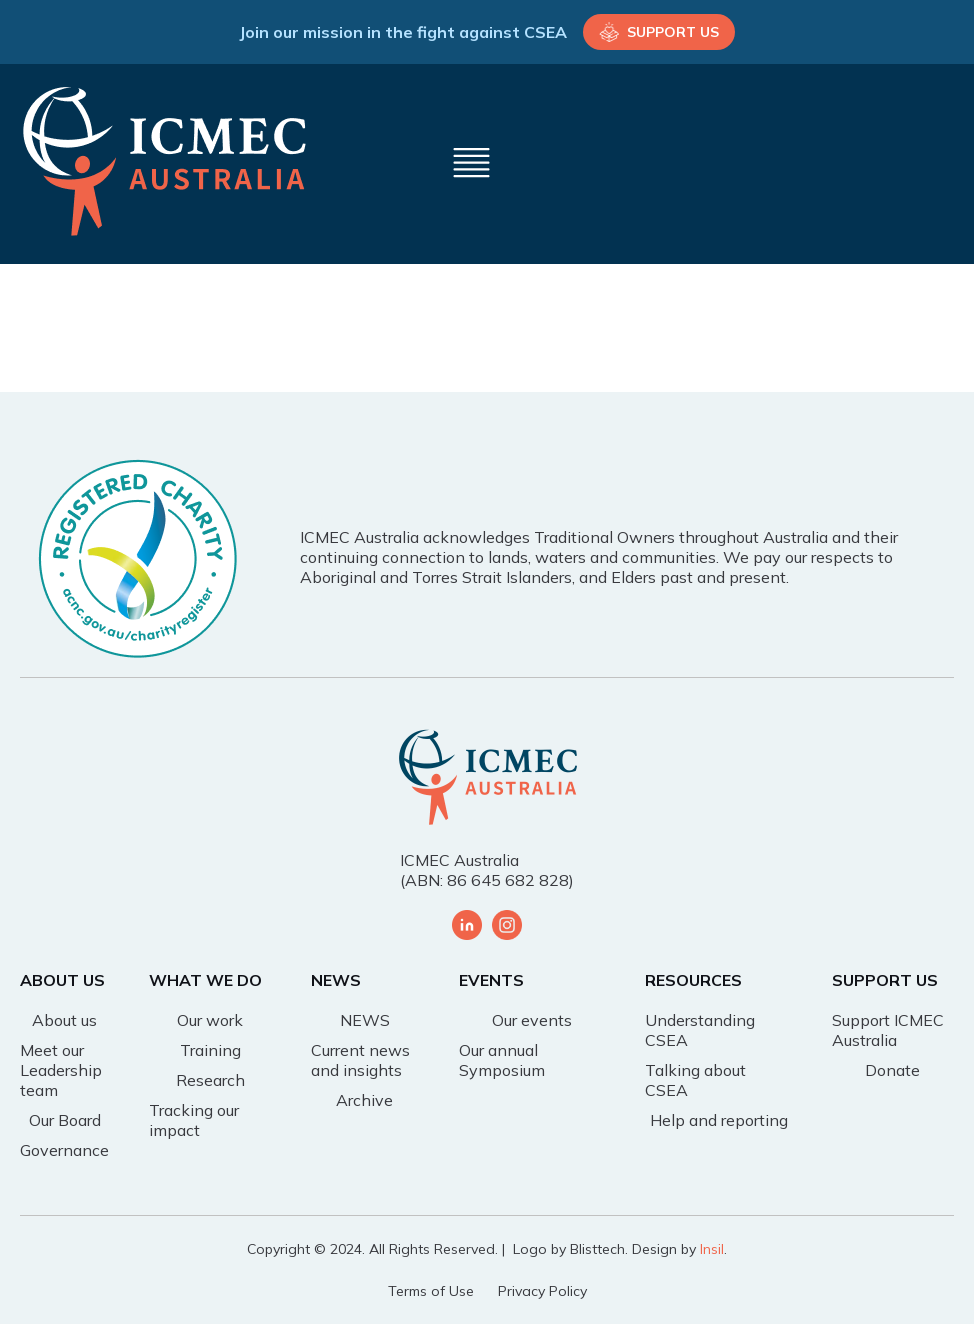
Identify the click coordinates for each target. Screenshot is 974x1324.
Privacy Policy (542, 1291)
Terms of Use (431, 1291)
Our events (532, 1020)
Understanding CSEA (700, 1030)
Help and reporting (719, 1120)
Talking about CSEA (695, 1080)
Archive (364, 1100)
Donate (892, 1070)
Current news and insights (360, 1060)
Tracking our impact (194, 1120)
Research (210, 1080)
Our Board (65, 1120)
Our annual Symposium (502, 1060)
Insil (712, 1249)
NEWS (365, 1020)
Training (210, 1050)
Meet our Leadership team (61, 1070)
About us (64, 1020)
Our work (210, 1020)
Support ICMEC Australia (888, 1030)
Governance (64, 1150)
